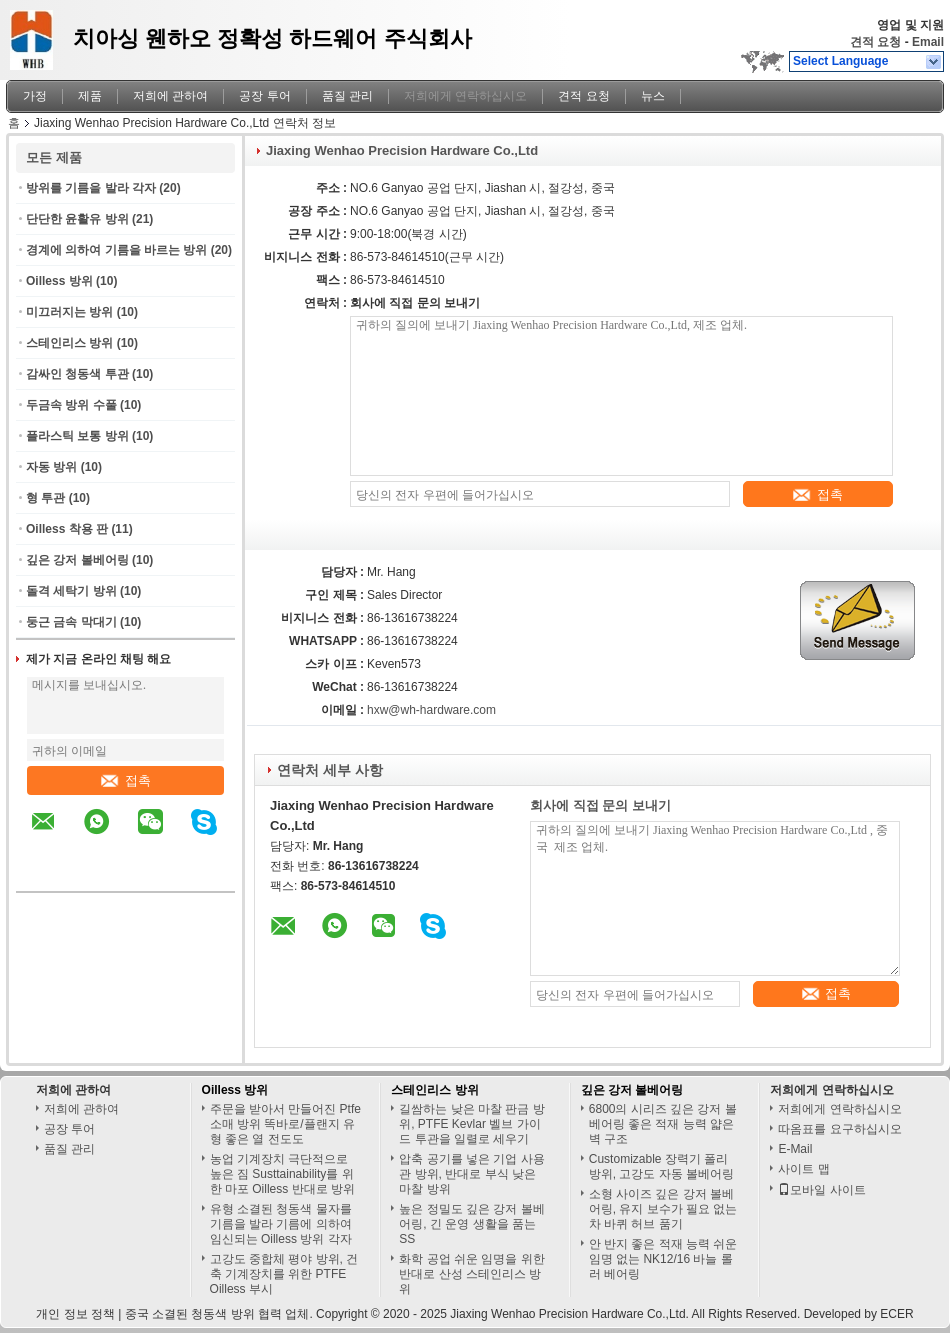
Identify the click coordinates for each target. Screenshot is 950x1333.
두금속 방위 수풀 (71, 405)
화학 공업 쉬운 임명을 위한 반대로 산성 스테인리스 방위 (471, 1274)
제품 (90, 96)
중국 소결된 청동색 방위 (190, 1314)
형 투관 (45, 498)
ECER (896, 1314)
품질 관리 (347, 96)
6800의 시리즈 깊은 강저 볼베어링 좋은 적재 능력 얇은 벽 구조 (663, 1124)
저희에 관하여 (170, 96)
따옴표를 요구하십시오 (839, 1129)
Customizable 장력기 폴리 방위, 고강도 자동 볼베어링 (661, 1166)
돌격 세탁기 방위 (71, 591)
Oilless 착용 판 (67, 529)
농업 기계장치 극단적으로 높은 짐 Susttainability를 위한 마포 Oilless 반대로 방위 (282, 1174)
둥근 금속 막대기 (71, 622)
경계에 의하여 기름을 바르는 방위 (116, 250)
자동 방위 (51, 467)
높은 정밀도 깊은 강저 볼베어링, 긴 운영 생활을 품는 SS (471, 1224)
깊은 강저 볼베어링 (77, 560)
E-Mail (795, 1149)
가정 (35, 96)
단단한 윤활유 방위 (77, 219)
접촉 (126, 780)
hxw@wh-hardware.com (431, 710)
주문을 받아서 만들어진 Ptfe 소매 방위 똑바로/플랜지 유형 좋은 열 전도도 (285, 1124)
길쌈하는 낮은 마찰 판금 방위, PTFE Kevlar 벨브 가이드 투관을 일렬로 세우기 (471, 1124)
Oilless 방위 (59, 281)
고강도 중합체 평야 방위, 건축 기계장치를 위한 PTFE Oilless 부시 (284, 1274)
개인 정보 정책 (75, 1314)
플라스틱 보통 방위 (77, 436)
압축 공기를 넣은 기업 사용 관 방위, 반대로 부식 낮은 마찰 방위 (471, 1174)
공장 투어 (264, 96)
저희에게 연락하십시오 (465, 96)
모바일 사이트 (821, 1190)
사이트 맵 (803, 1169)
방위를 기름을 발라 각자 (91, 188)
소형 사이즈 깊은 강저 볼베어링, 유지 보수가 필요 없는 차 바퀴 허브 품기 (663, 1209)
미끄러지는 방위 (69, 312)
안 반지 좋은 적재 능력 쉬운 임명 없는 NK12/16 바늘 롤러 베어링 (663, 1259)
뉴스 (653, 96)
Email (928, 42)
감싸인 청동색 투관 (77, 374)
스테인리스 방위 (69, 343)
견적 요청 (875, 42)
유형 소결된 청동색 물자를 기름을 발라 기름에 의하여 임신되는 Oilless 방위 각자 (281, 1224)
